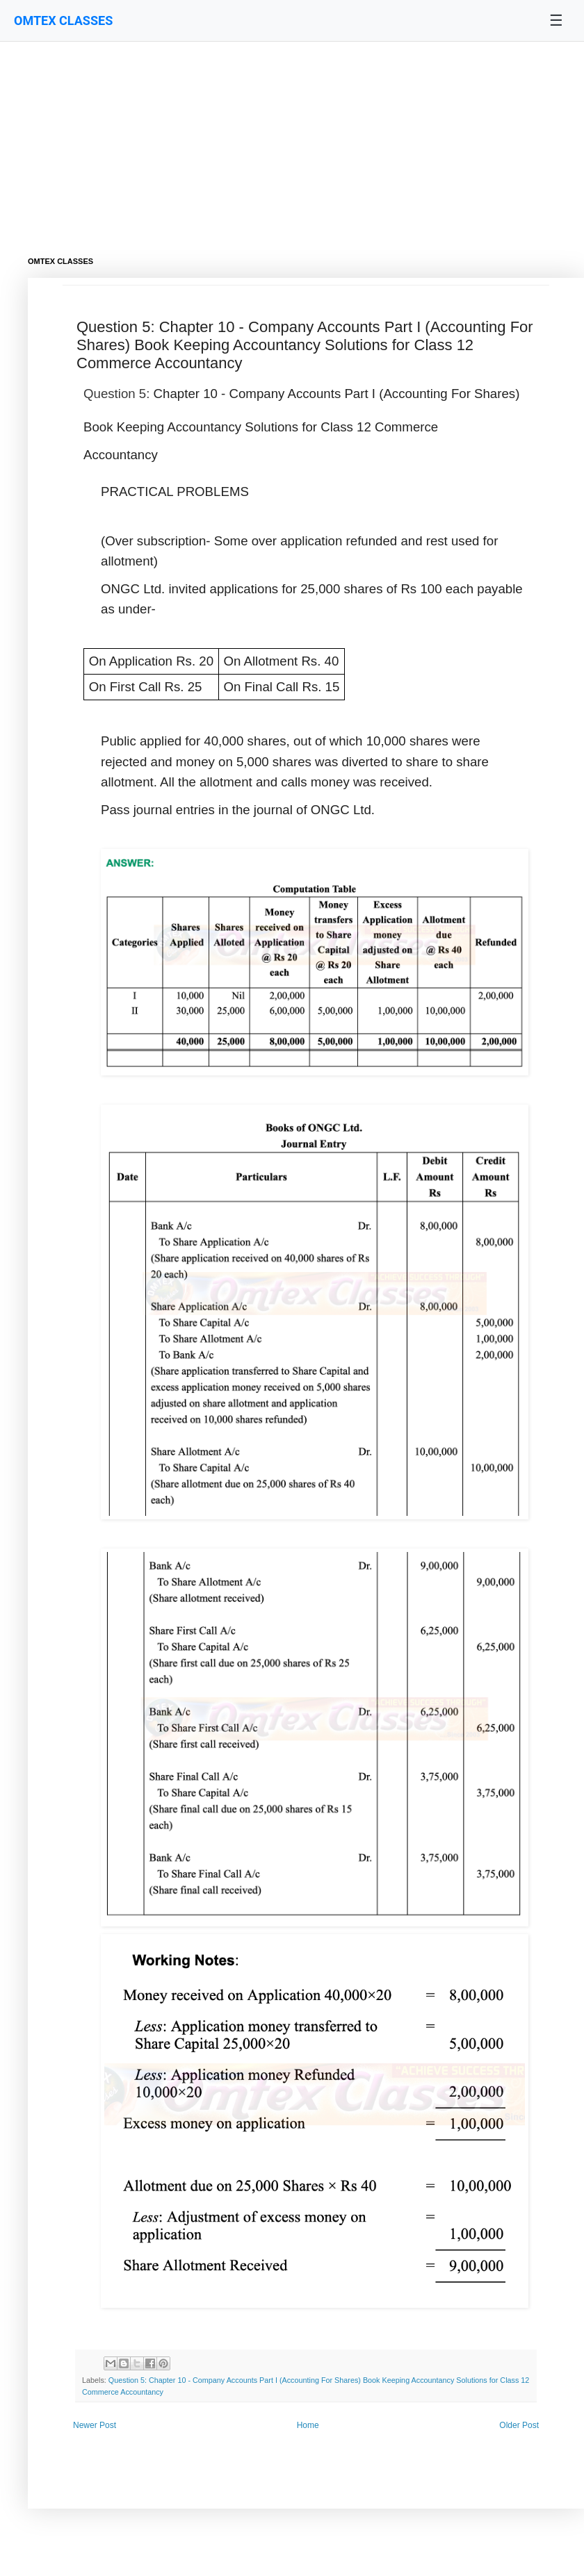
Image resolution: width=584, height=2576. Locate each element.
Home (308, 2425)
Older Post (519, 2425)
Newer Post (94, 2425)
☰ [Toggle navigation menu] (556, 20)
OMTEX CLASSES (63, 20)
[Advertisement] (278, 139)
